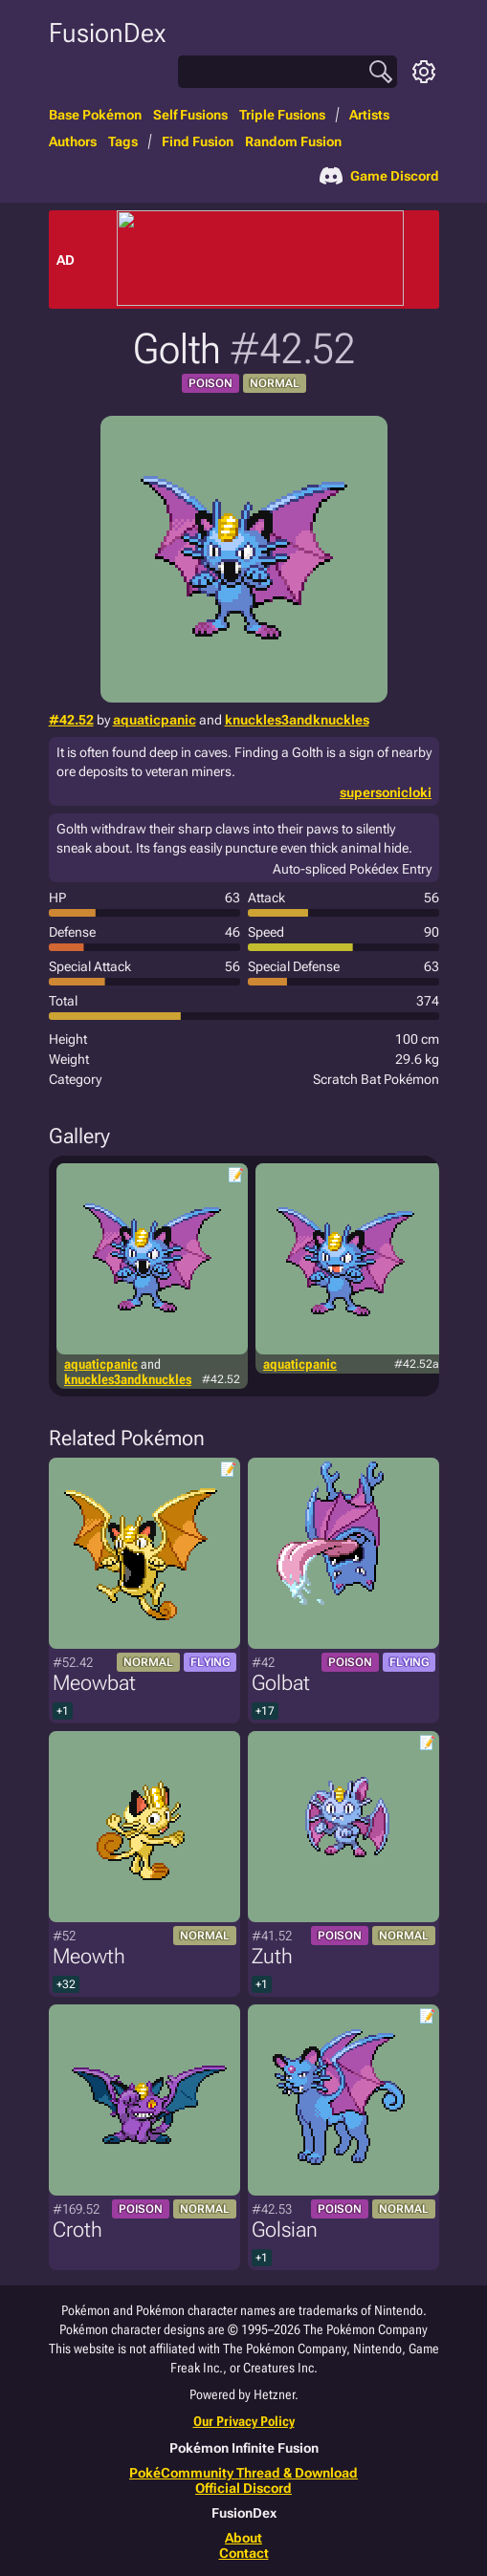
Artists (369, 114)
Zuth (272, 1956)
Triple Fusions (282, 114)
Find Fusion (197, 141)
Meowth (89, 1956)
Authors (73, 141)
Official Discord (243, 2488)
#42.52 (71, 719)
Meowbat (94, 1683)
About (243, 2537)
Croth (77, 2229)
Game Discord (379, 175)
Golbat (281, 1683)
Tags (123, 141)
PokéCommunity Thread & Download (243, 2472)
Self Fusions (190, 114)
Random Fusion (293, 141)
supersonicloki (386, 792)
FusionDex (107, 33)
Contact (244, 2553)
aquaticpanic (154, 719)
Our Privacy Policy (244, 2421)
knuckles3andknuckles (297, 719)
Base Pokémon (95, 114)
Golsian (285, 2229)
